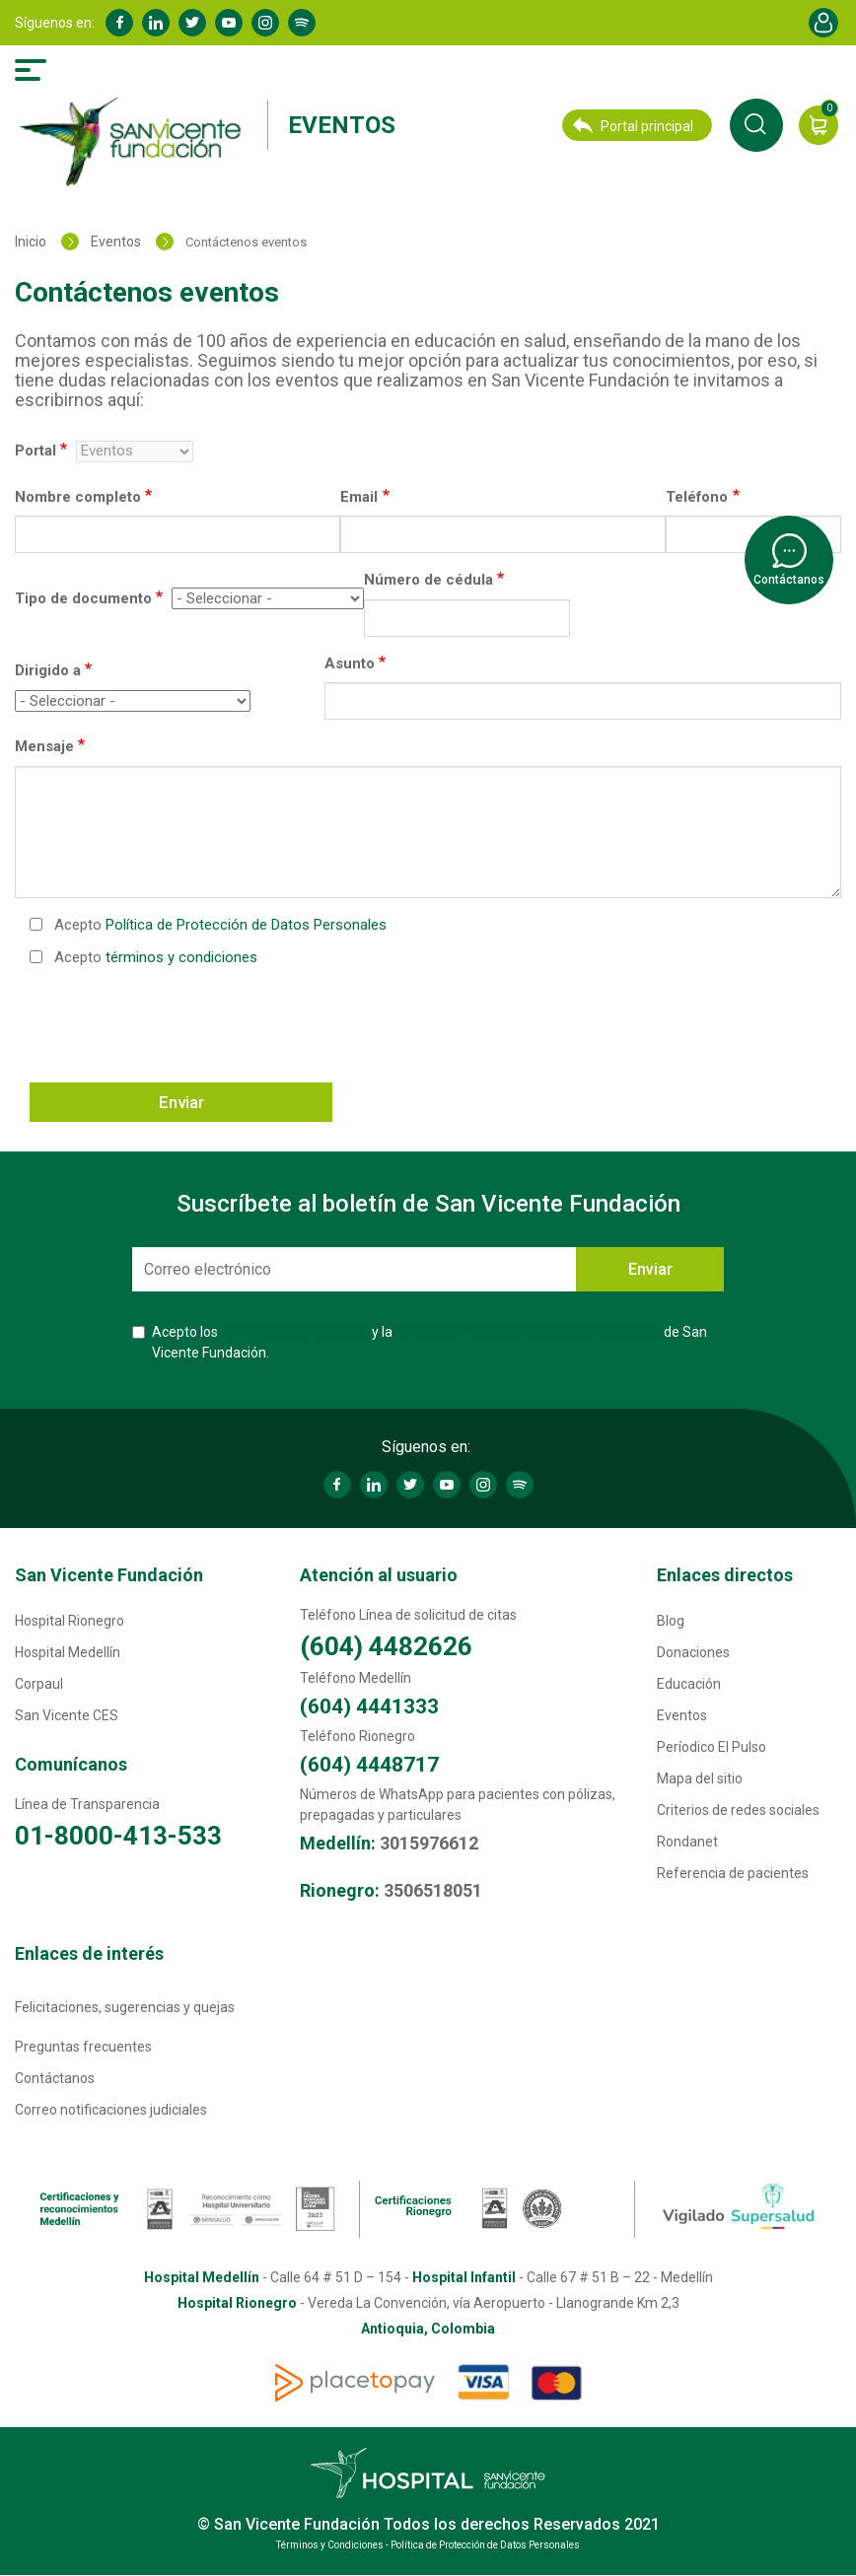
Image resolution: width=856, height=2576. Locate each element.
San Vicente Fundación (109, 1575)
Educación (689, 1684)
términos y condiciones (181, 957)
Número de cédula (428, 580)
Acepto (220, 925)
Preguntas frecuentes (83, 2046)
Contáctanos (55, 2078)
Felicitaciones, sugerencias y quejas (125, 2007)
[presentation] (179, 1023)
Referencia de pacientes (733, 1873)
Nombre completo (78, 497)
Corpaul (39, 1684)
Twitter (192, 22)
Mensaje (44, 746)
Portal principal (633, 126)
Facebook (119, 22)
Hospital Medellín (67, 1652)
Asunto (349, 663)
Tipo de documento (83, 598)
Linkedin (156, 22)
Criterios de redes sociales (738, 1810)
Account (823, 22)
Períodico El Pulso (711, 1747)
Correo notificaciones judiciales (111, 2110)
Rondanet (687, 1841)
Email (359, 497)
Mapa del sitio (700, 1778)
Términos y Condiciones (295, 1332)
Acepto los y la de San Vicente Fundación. (429, 1342)
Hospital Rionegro (69, 1621)
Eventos (341, 125)
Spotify (302, 22)
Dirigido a (48, 670)
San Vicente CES (66, 1715)
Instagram (265, 22)
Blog (670, 1621)
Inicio (30, 241)
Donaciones (693, 1652)
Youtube (229, 22)
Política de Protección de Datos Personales (246, 925)
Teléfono (697, 497)
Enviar (181, 1102)
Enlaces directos (725, 1575)
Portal (35, 450)
